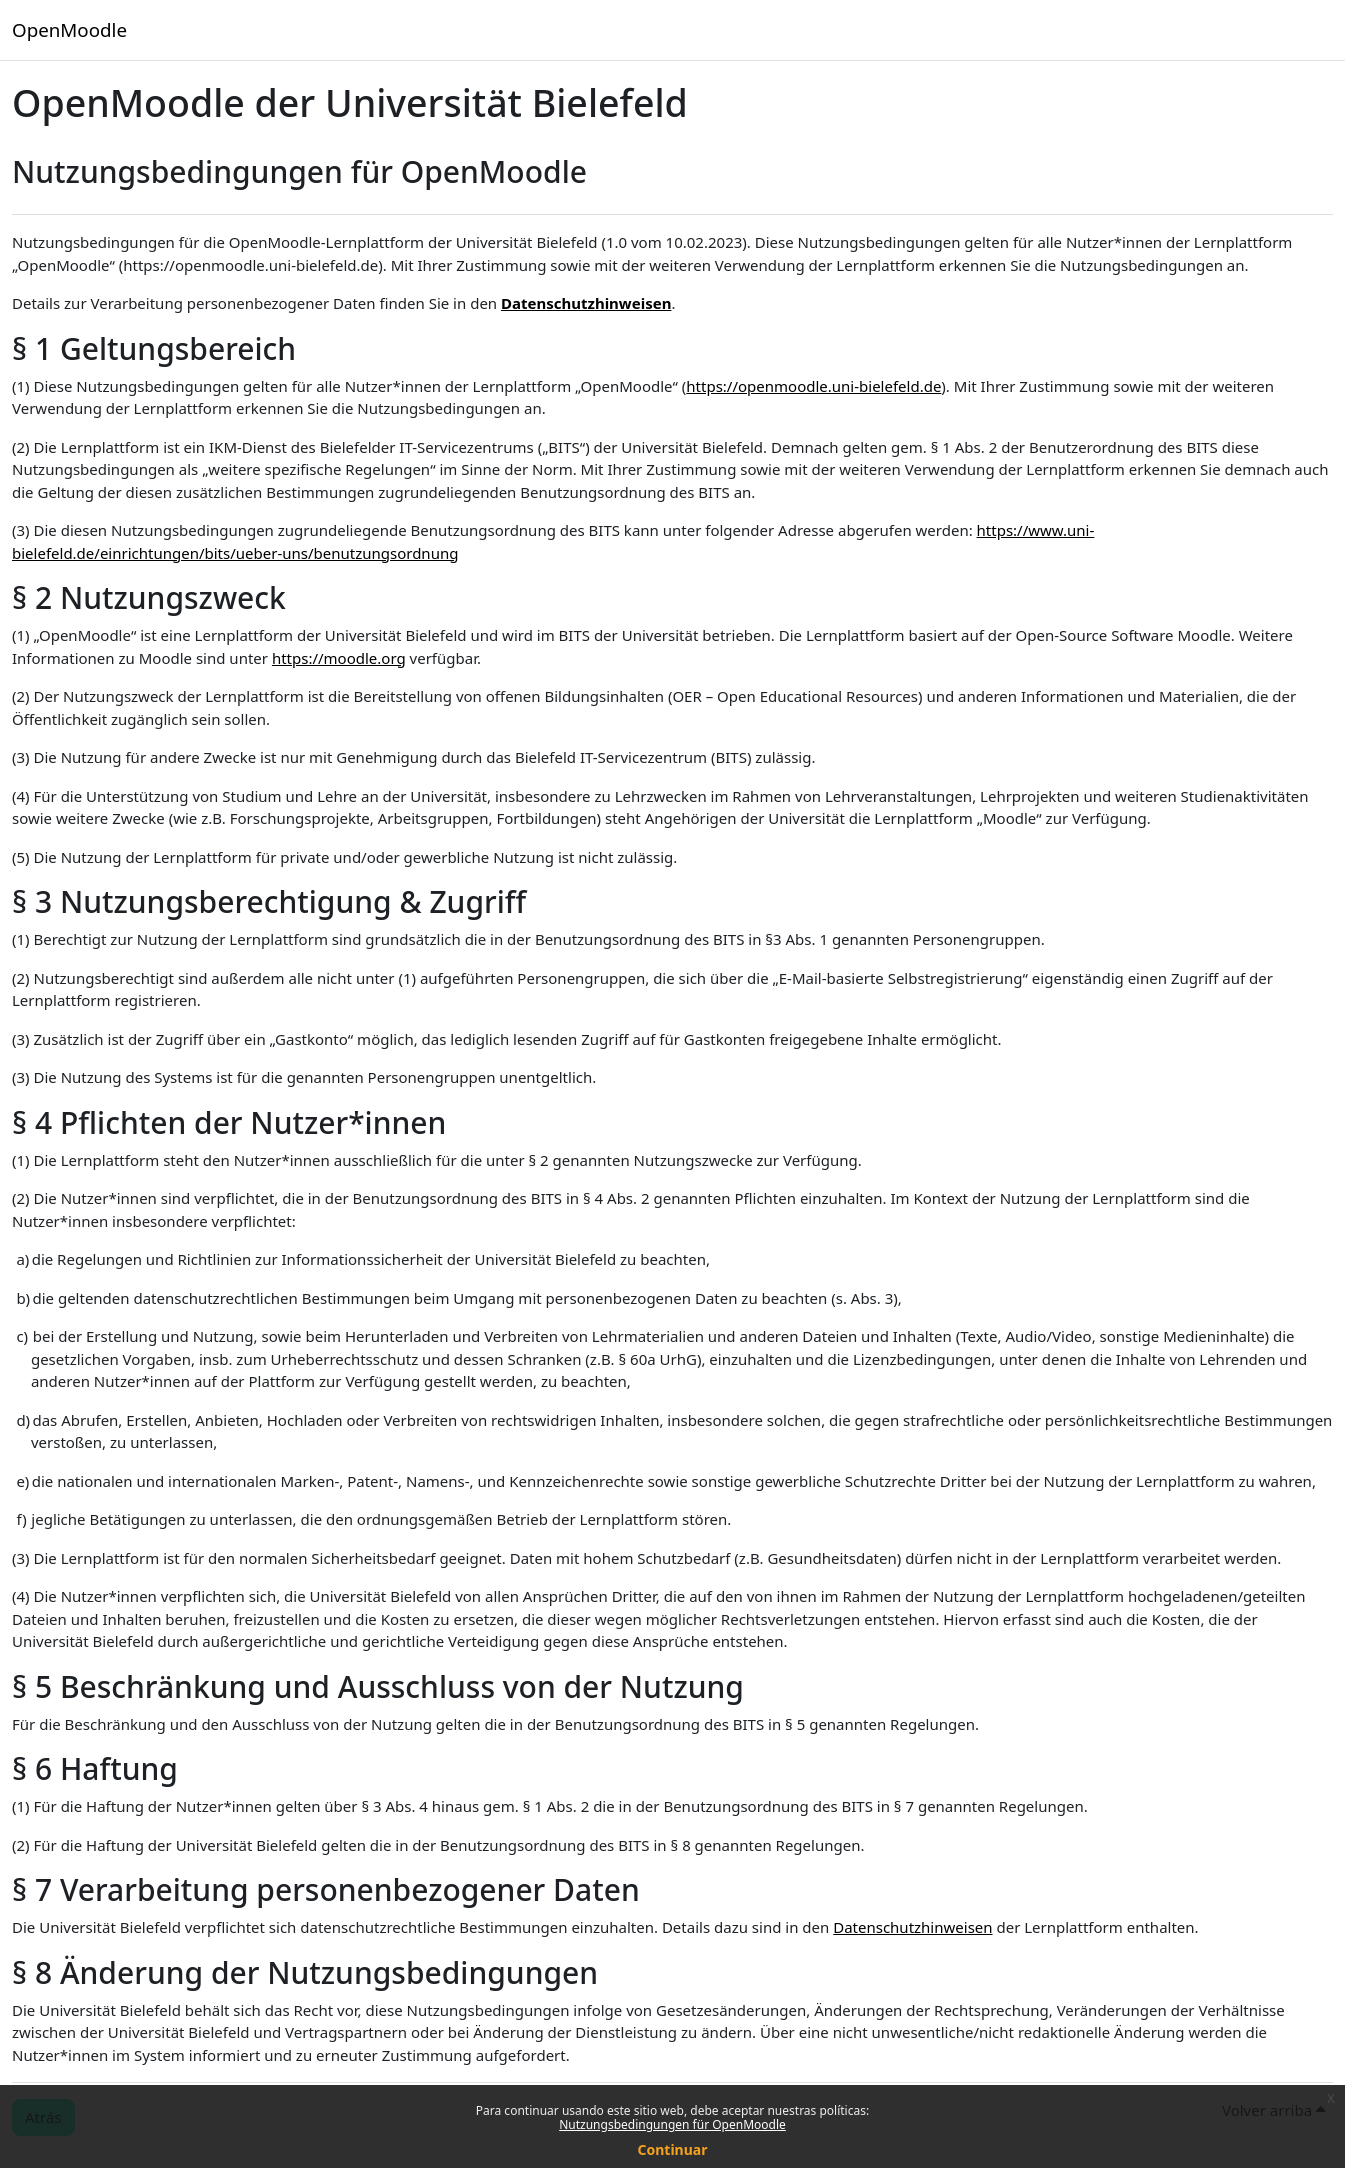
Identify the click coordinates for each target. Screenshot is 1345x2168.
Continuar (673, 2149)
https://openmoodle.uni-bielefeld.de (813, 386)
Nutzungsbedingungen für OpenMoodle (672, 2124)
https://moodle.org (339, 658)
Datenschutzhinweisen (586, 303)
